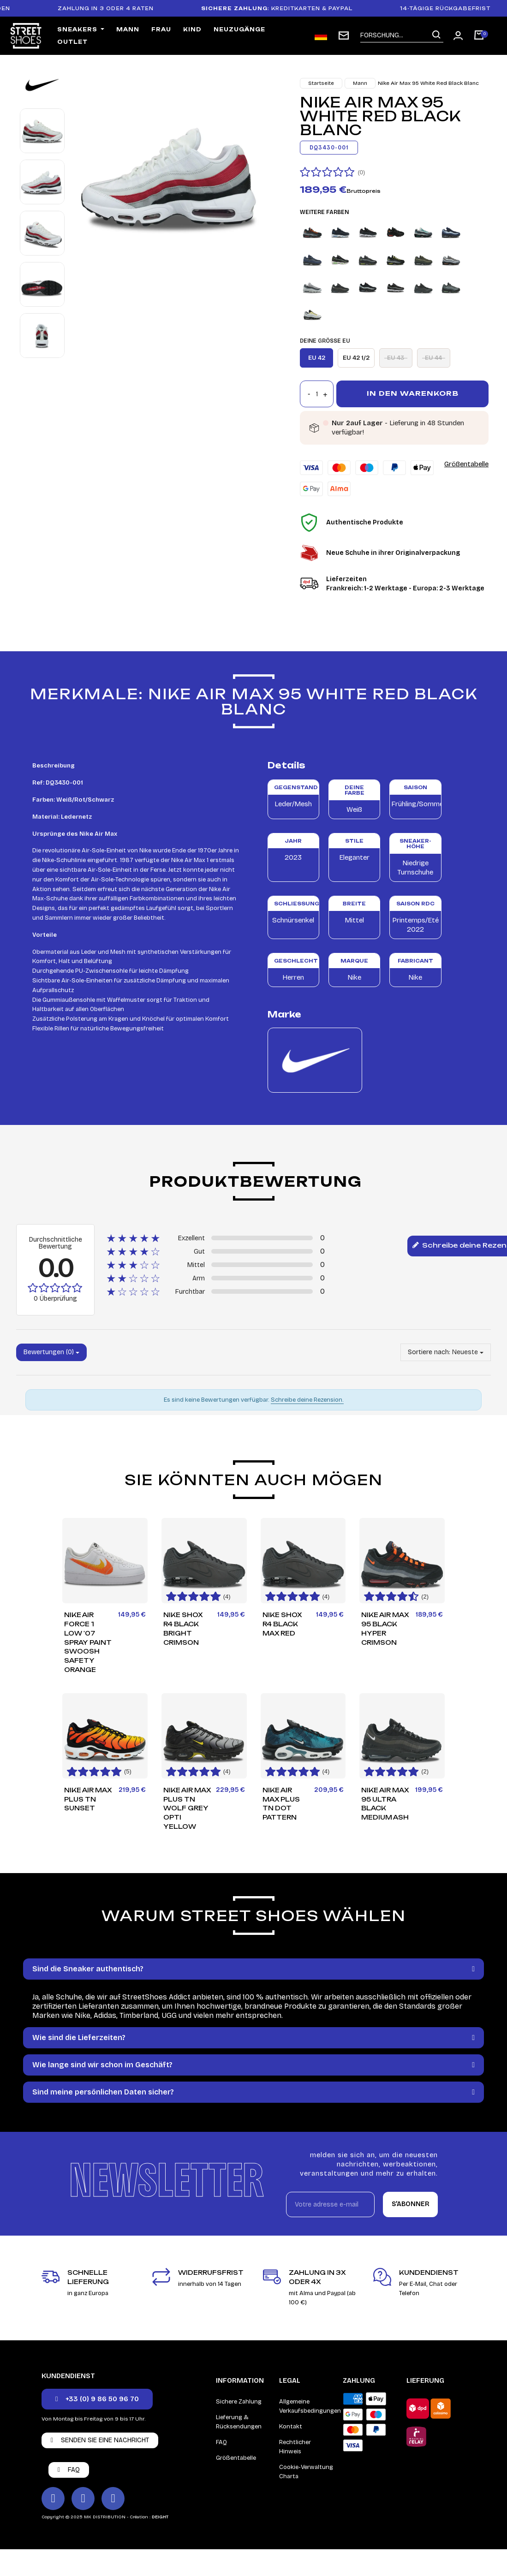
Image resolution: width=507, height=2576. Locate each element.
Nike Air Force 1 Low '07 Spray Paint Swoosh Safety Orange (88, 1642)
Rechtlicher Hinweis (295, 2447)
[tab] (253, 1969)
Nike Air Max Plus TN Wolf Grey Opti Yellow (187, 1808)
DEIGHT (160, 2517)
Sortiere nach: (429, 1352)
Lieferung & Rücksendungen (239, 2422)
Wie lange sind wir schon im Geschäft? (102, 2064)
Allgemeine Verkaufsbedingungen (310, 2406)
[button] (97, 2399)
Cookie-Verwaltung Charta (306, 2471)
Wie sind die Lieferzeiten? (78, 2037)
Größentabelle (466, 464)
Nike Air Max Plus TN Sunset (88, 1799)
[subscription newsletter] (344, 35)
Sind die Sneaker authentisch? (87, 1968)
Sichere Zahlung (239, 2401)
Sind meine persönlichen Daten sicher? (103, 2092)
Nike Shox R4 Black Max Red (282, 1624)
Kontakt (290, 2426)
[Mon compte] (458, 35)
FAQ (221, 2442)
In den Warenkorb (413, 393)
